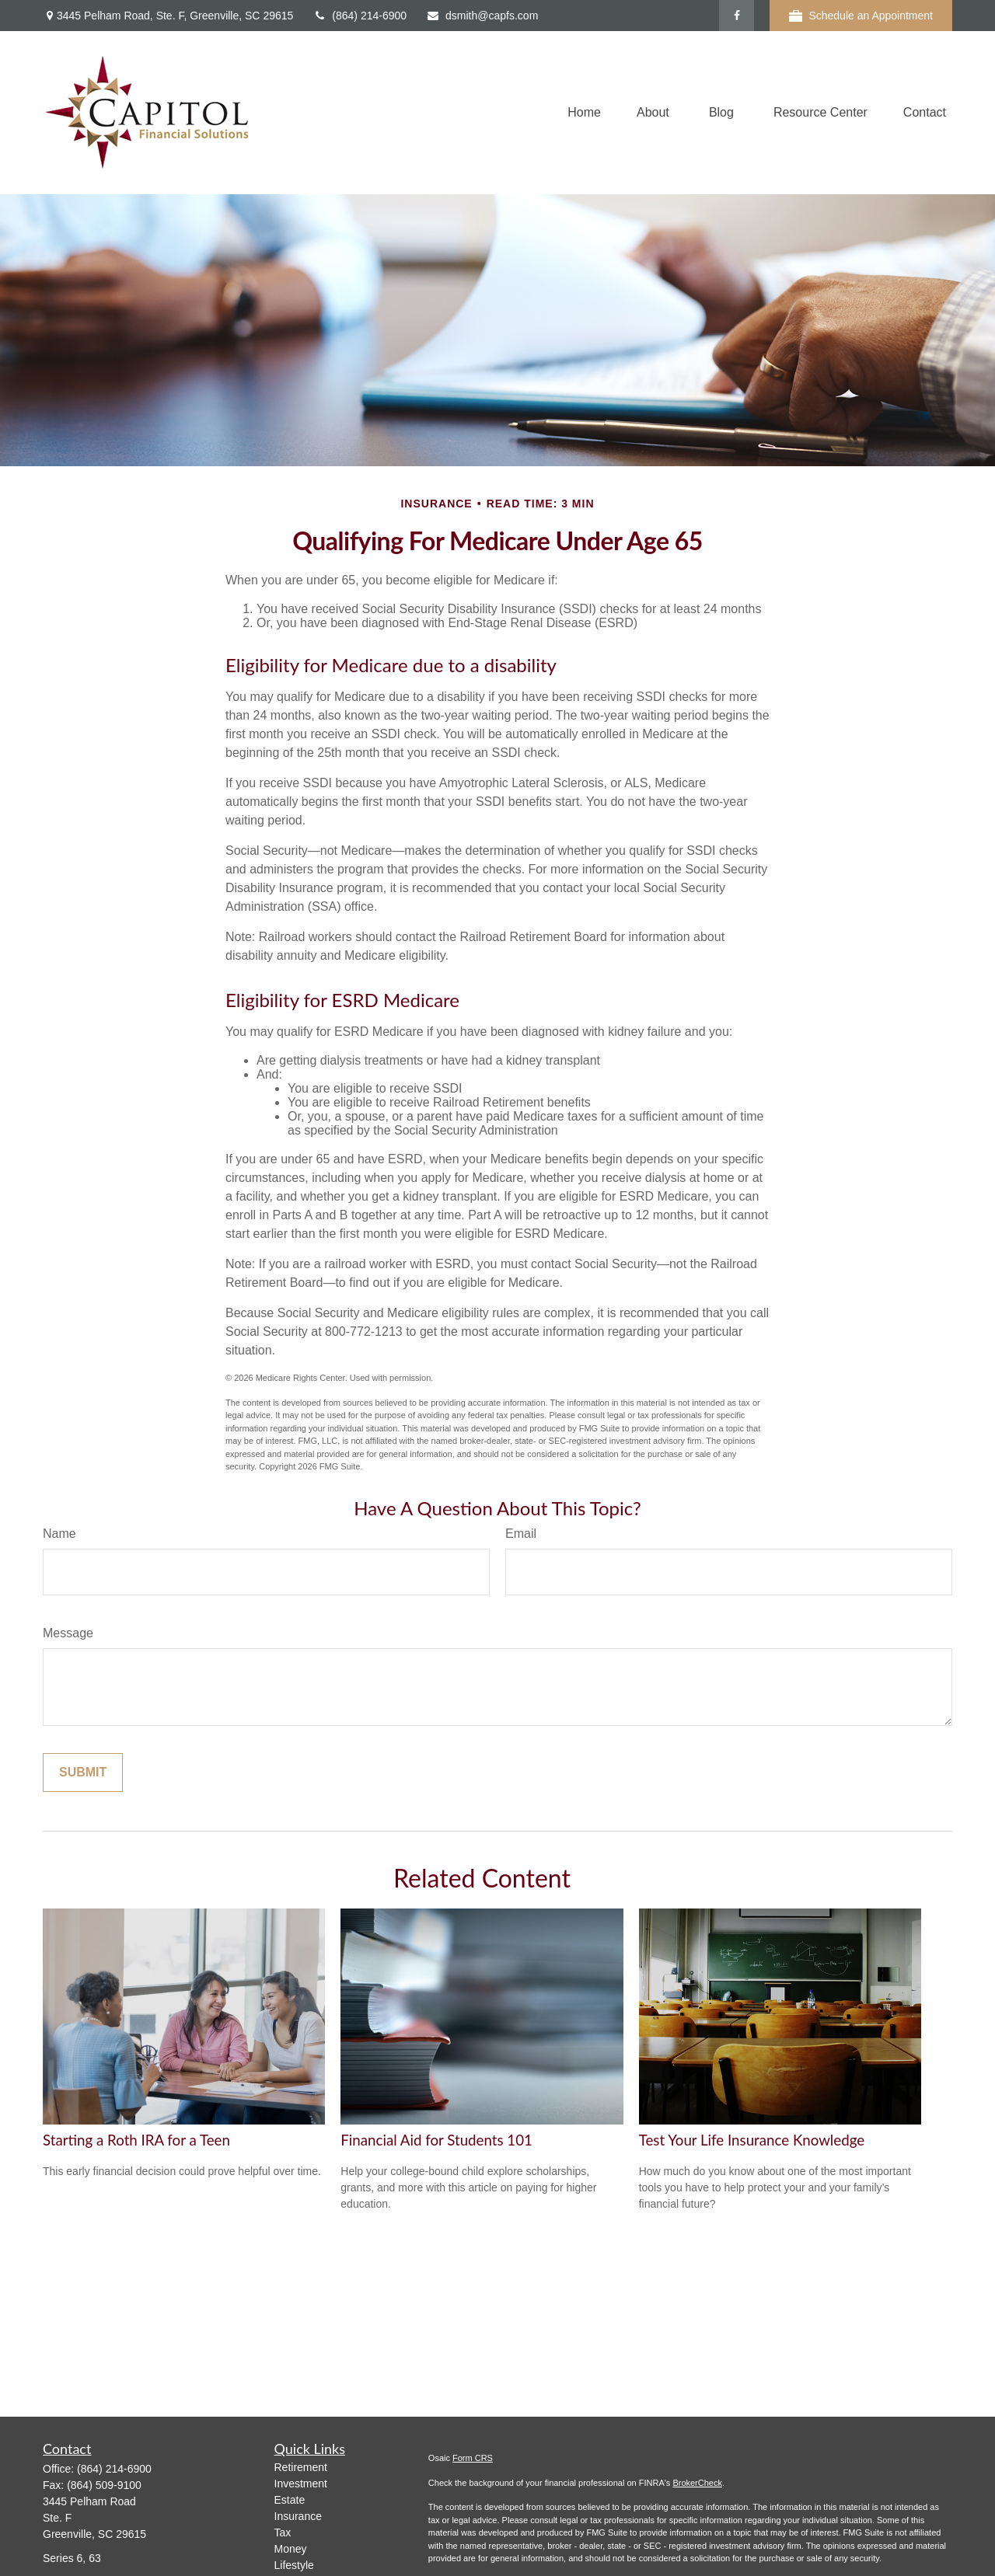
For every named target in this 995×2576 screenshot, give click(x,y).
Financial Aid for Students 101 (436, 2140)
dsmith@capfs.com (482, 15)
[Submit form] (83, 1772)
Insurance (298, 2516)
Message (68, 1633)
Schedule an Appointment (861, 16)
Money (290, 2549)
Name (59, 1533)
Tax (283, 2532)
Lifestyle (294, 2565)
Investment (300, 2483)
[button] (584, 113)
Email (520, 1533)
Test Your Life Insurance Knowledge (751, 2140)
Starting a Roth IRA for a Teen (136, 2140)
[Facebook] (736, 15)
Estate (289, 2500)
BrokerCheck (697, 2482)
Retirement (300, 2467)
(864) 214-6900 (359, 15)
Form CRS (472, 2458)
